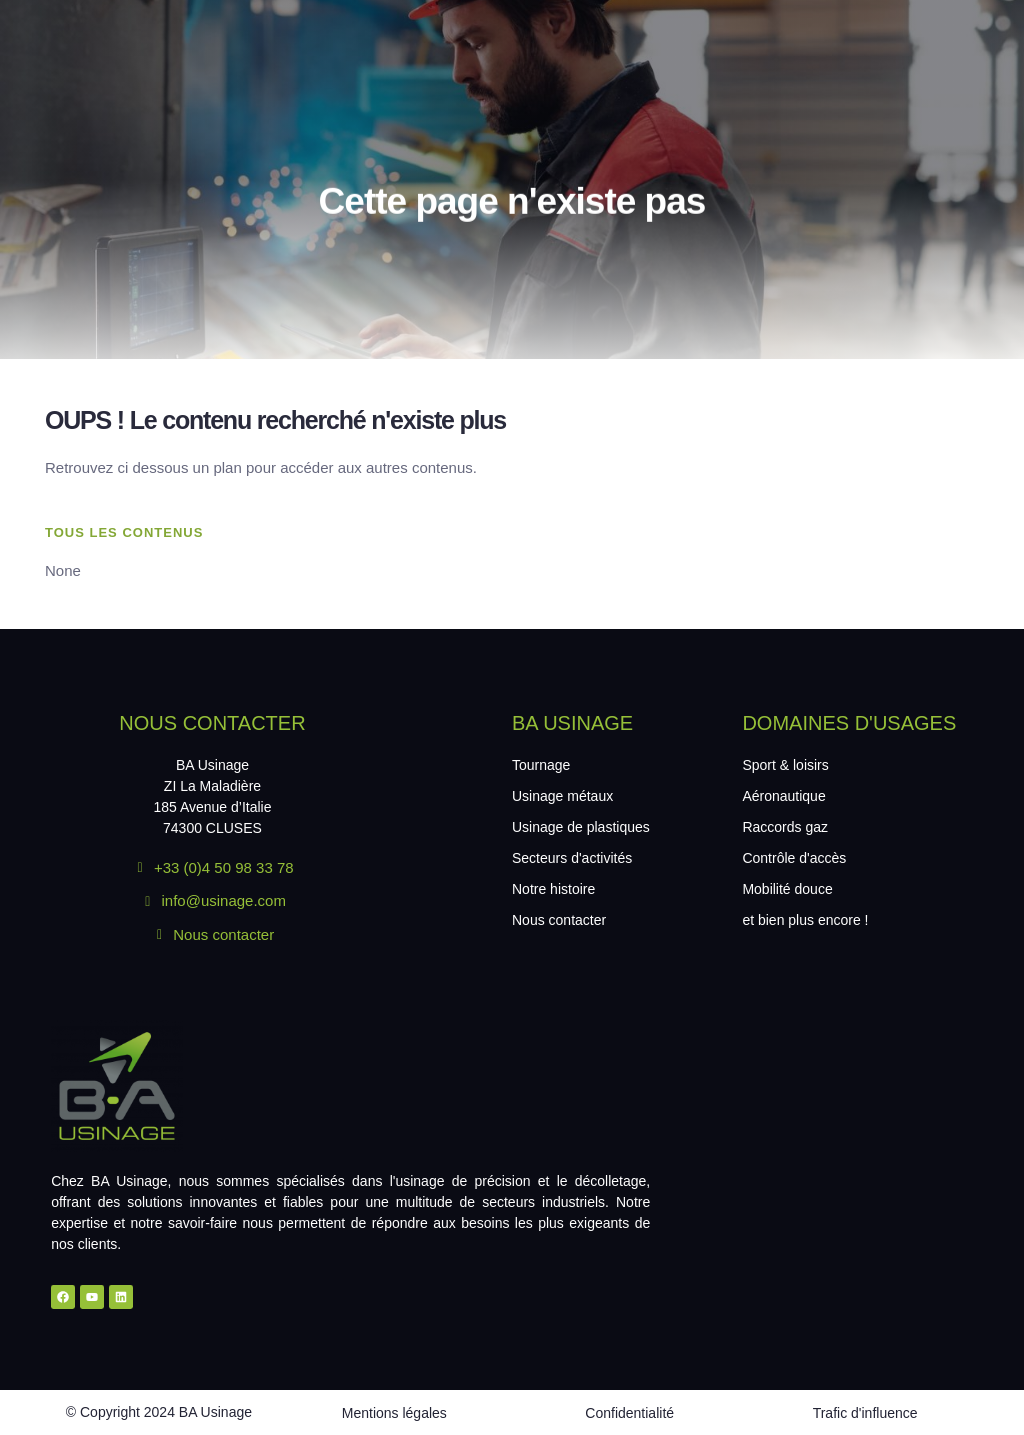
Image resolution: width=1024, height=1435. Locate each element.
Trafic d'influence (865, 1413)
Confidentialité (629, 1413)
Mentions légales (394, 1413)
